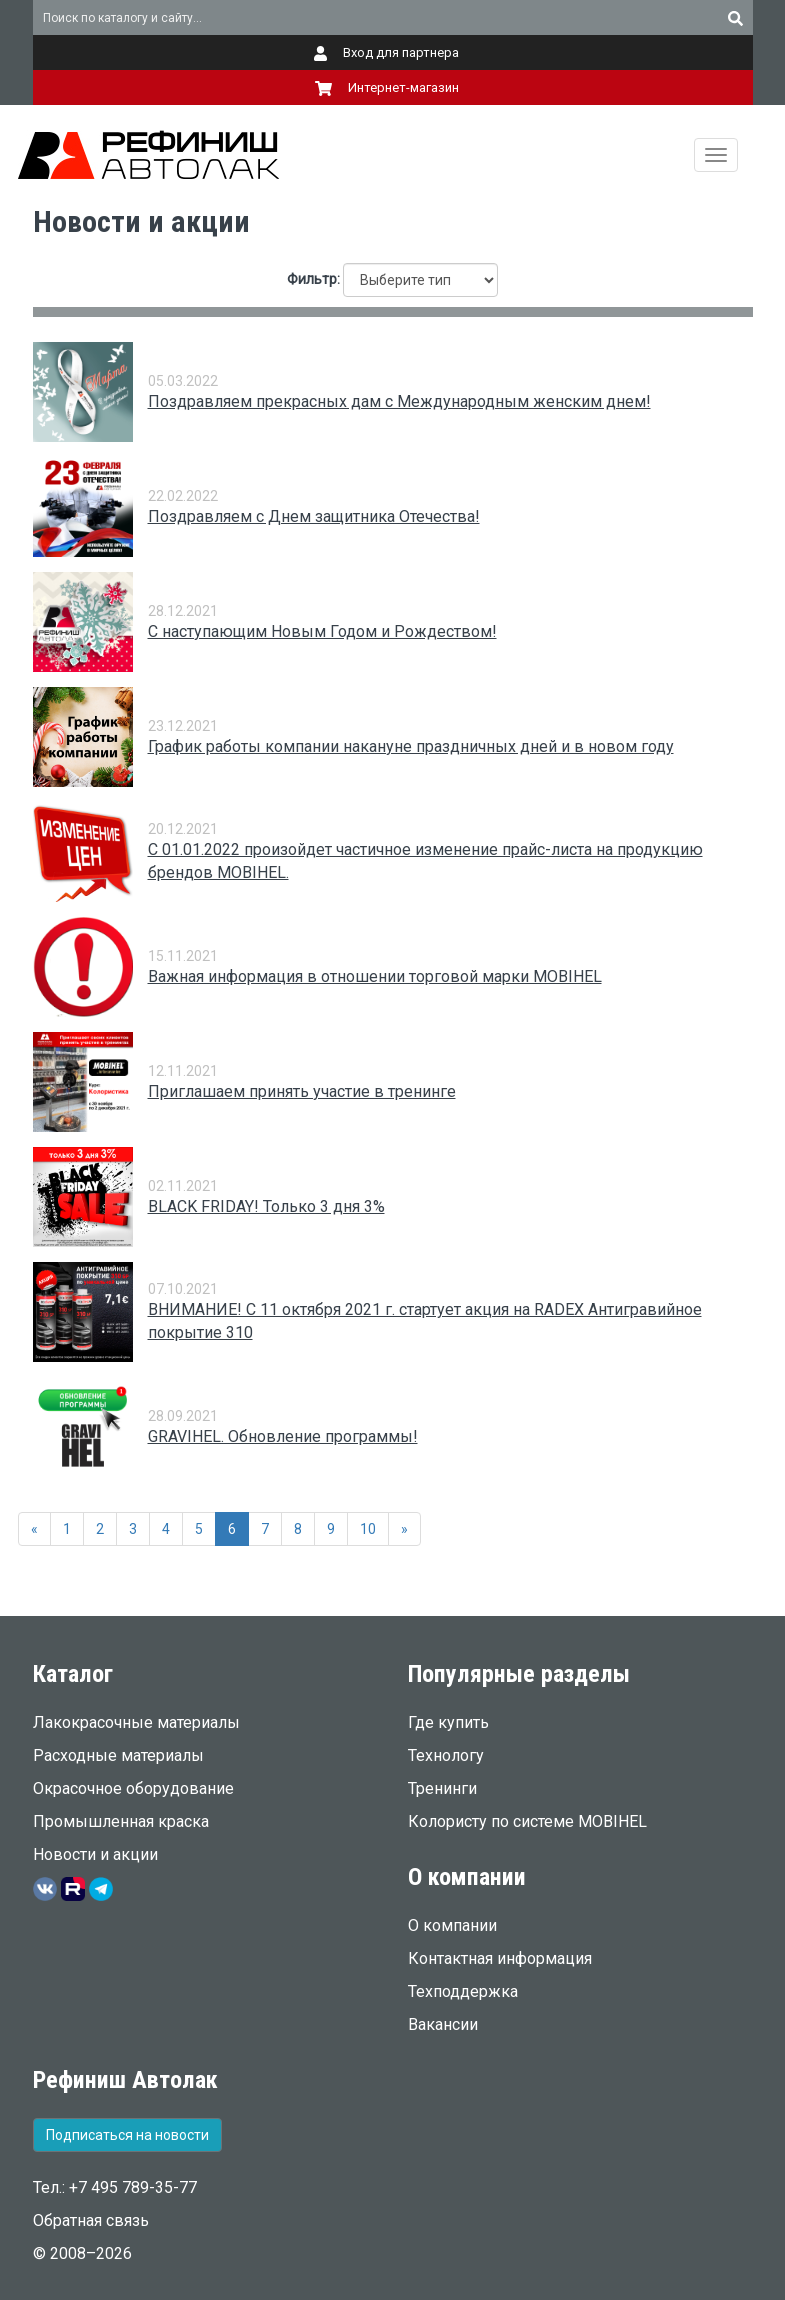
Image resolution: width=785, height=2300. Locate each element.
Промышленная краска (121, 1821)
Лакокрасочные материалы (136, 1722)
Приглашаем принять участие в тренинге (302, 1091)
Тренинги (442, 1788)
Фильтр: (313, 279)
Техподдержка (463, 1991)
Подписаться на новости (127, 2135)
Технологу (446, 1755)
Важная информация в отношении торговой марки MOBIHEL (375, 976)
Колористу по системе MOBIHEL (527, 1821)
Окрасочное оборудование (133, 1788)
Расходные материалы (118, 1755)
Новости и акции (95, 1854)
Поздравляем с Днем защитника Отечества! (314, 516)
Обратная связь (91, 2220)
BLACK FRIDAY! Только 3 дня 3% (266, 1206)
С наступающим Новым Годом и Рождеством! (322, 631)
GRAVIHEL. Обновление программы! (283, 1436)
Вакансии (443, 2024)
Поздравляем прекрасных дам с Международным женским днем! (399, 401)
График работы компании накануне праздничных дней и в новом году (411, 746)
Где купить (448, 1722)
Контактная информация (500, 1958)
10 (368, 1529)
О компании (452, 1925)
